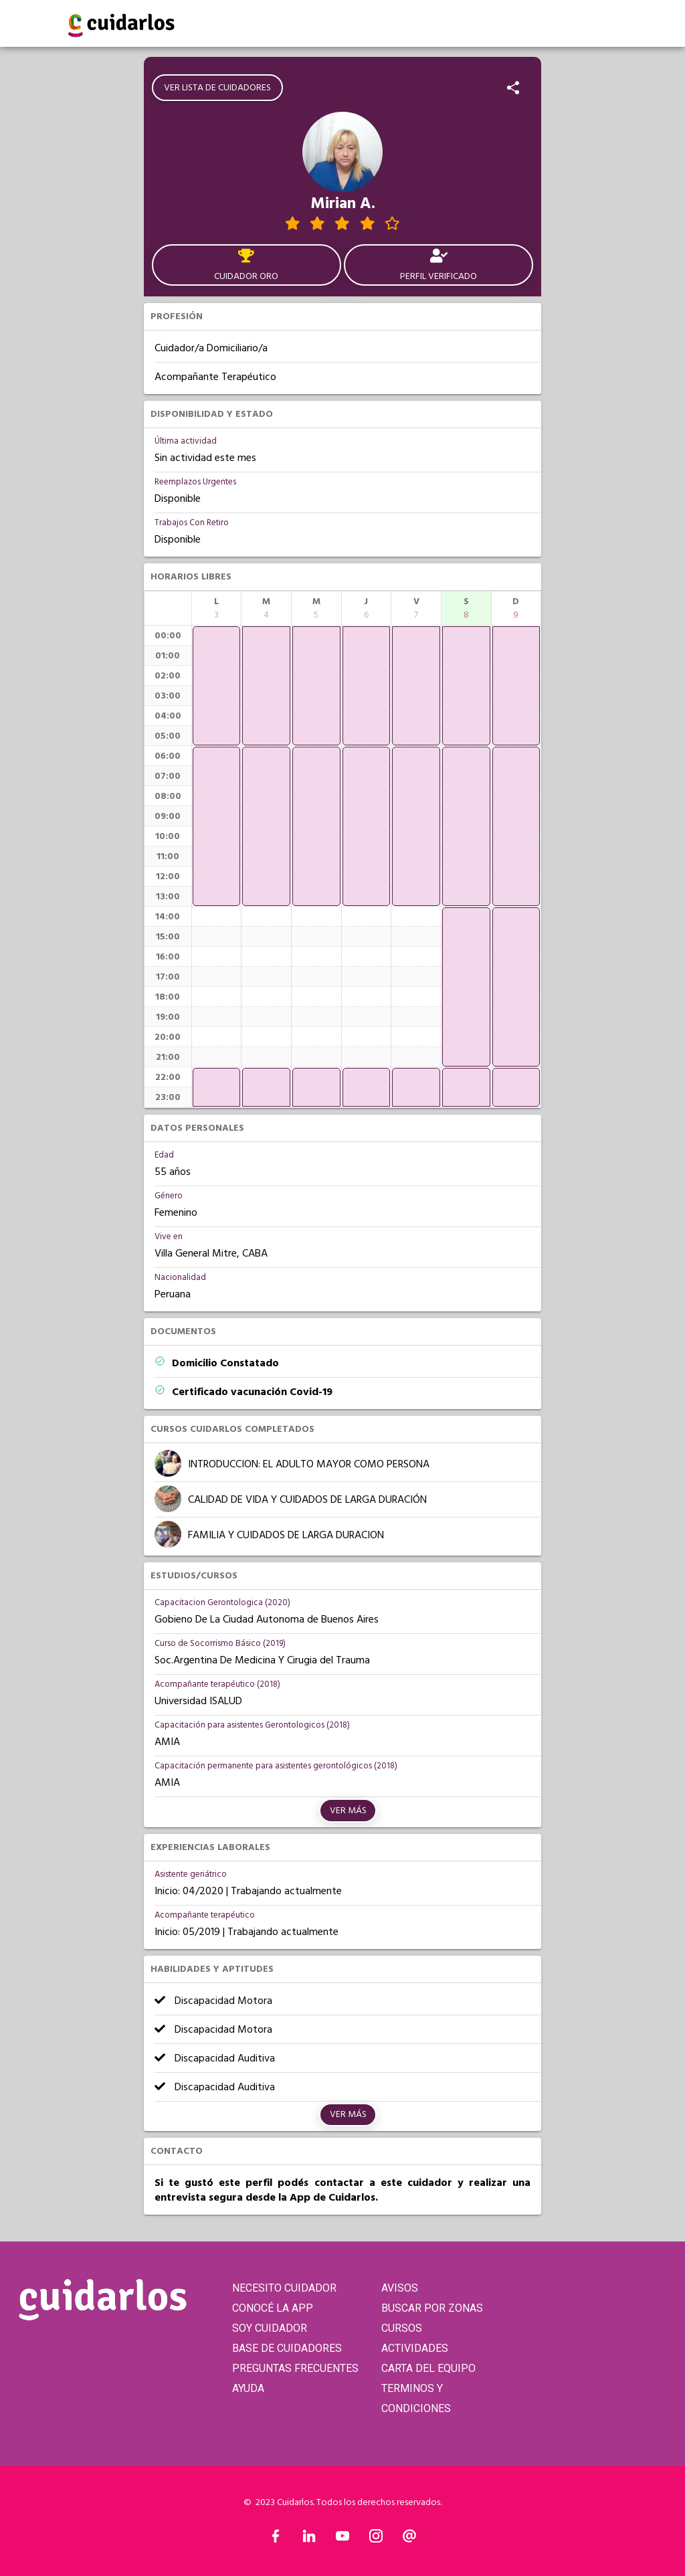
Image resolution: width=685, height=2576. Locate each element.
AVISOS (399, 2288)
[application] (217, 685)
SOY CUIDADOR (269, 2328)
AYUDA (248, 2388)
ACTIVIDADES (414, 2348)
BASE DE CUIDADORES (287, 2348)
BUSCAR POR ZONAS (432, 2308)
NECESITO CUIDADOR (284, 2288)
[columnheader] (216, 608)
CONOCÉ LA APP (272, 2308)
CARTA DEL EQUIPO (428, 2368)
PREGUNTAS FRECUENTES (295, 2368)
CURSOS (401, 2328)
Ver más (348, 1810)
